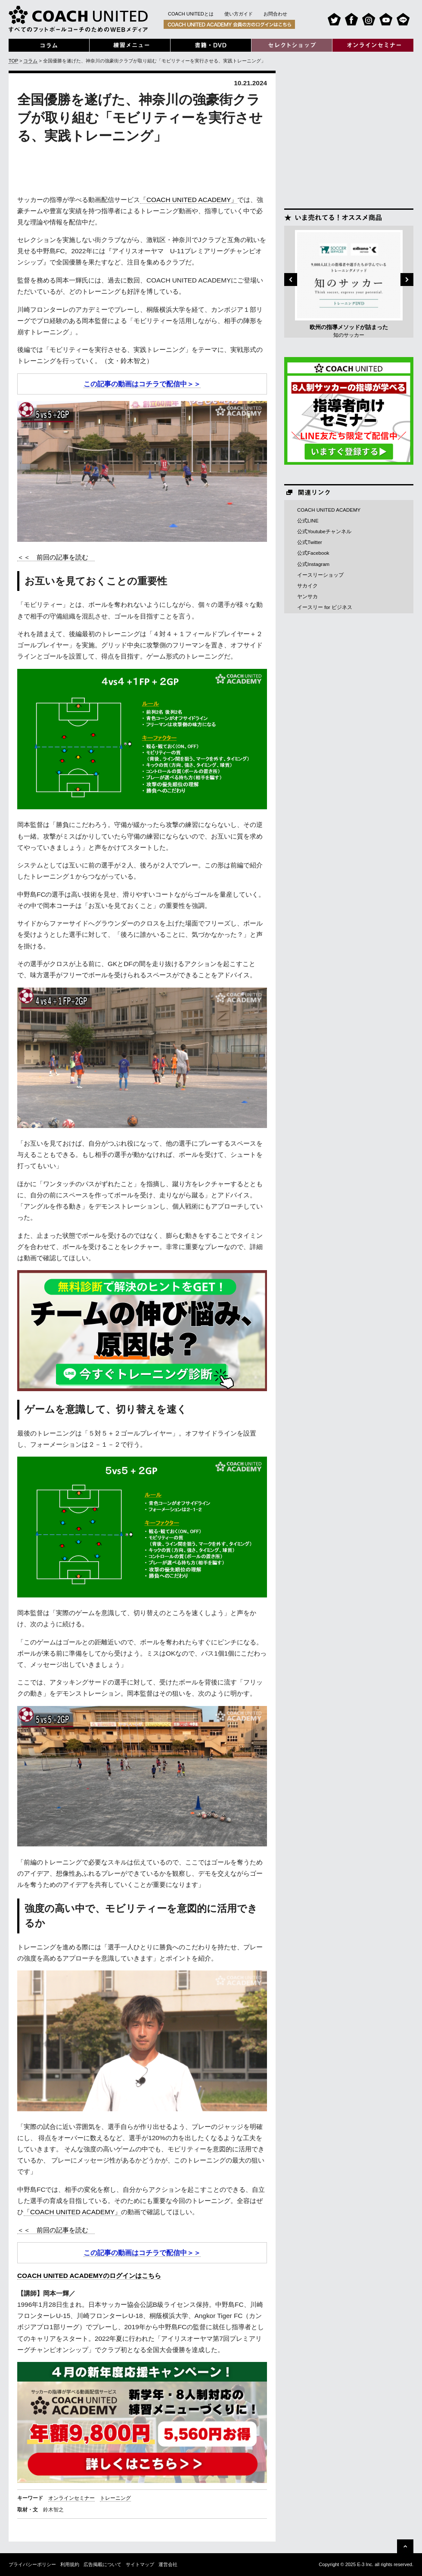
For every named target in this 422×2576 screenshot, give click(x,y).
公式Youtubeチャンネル (324, 531)
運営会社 (167, 2564)
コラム (30, 60)
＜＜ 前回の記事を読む (56, 557)
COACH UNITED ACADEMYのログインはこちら (89, 2275)
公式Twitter (309, 542)
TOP (13, 60)
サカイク (307, 585)
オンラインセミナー (71, 2498)
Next (406, 279)
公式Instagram (313, 564)
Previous (290, 279)
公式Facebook (313, 553)
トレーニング (115, 2498)
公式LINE (308, 520)
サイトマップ (140, 2564)
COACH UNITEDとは (191, 13)
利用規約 (69, 2564)
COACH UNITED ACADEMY (328, 510)
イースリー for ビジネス (324, 607)
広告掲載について (102, 2564)
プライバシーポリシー (32, 2564)
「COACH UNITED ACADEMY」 (188, 199)
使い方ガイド (238, 13)
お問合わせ (275, 13)
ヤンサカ (307, 596)
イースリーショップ (320, 575)
